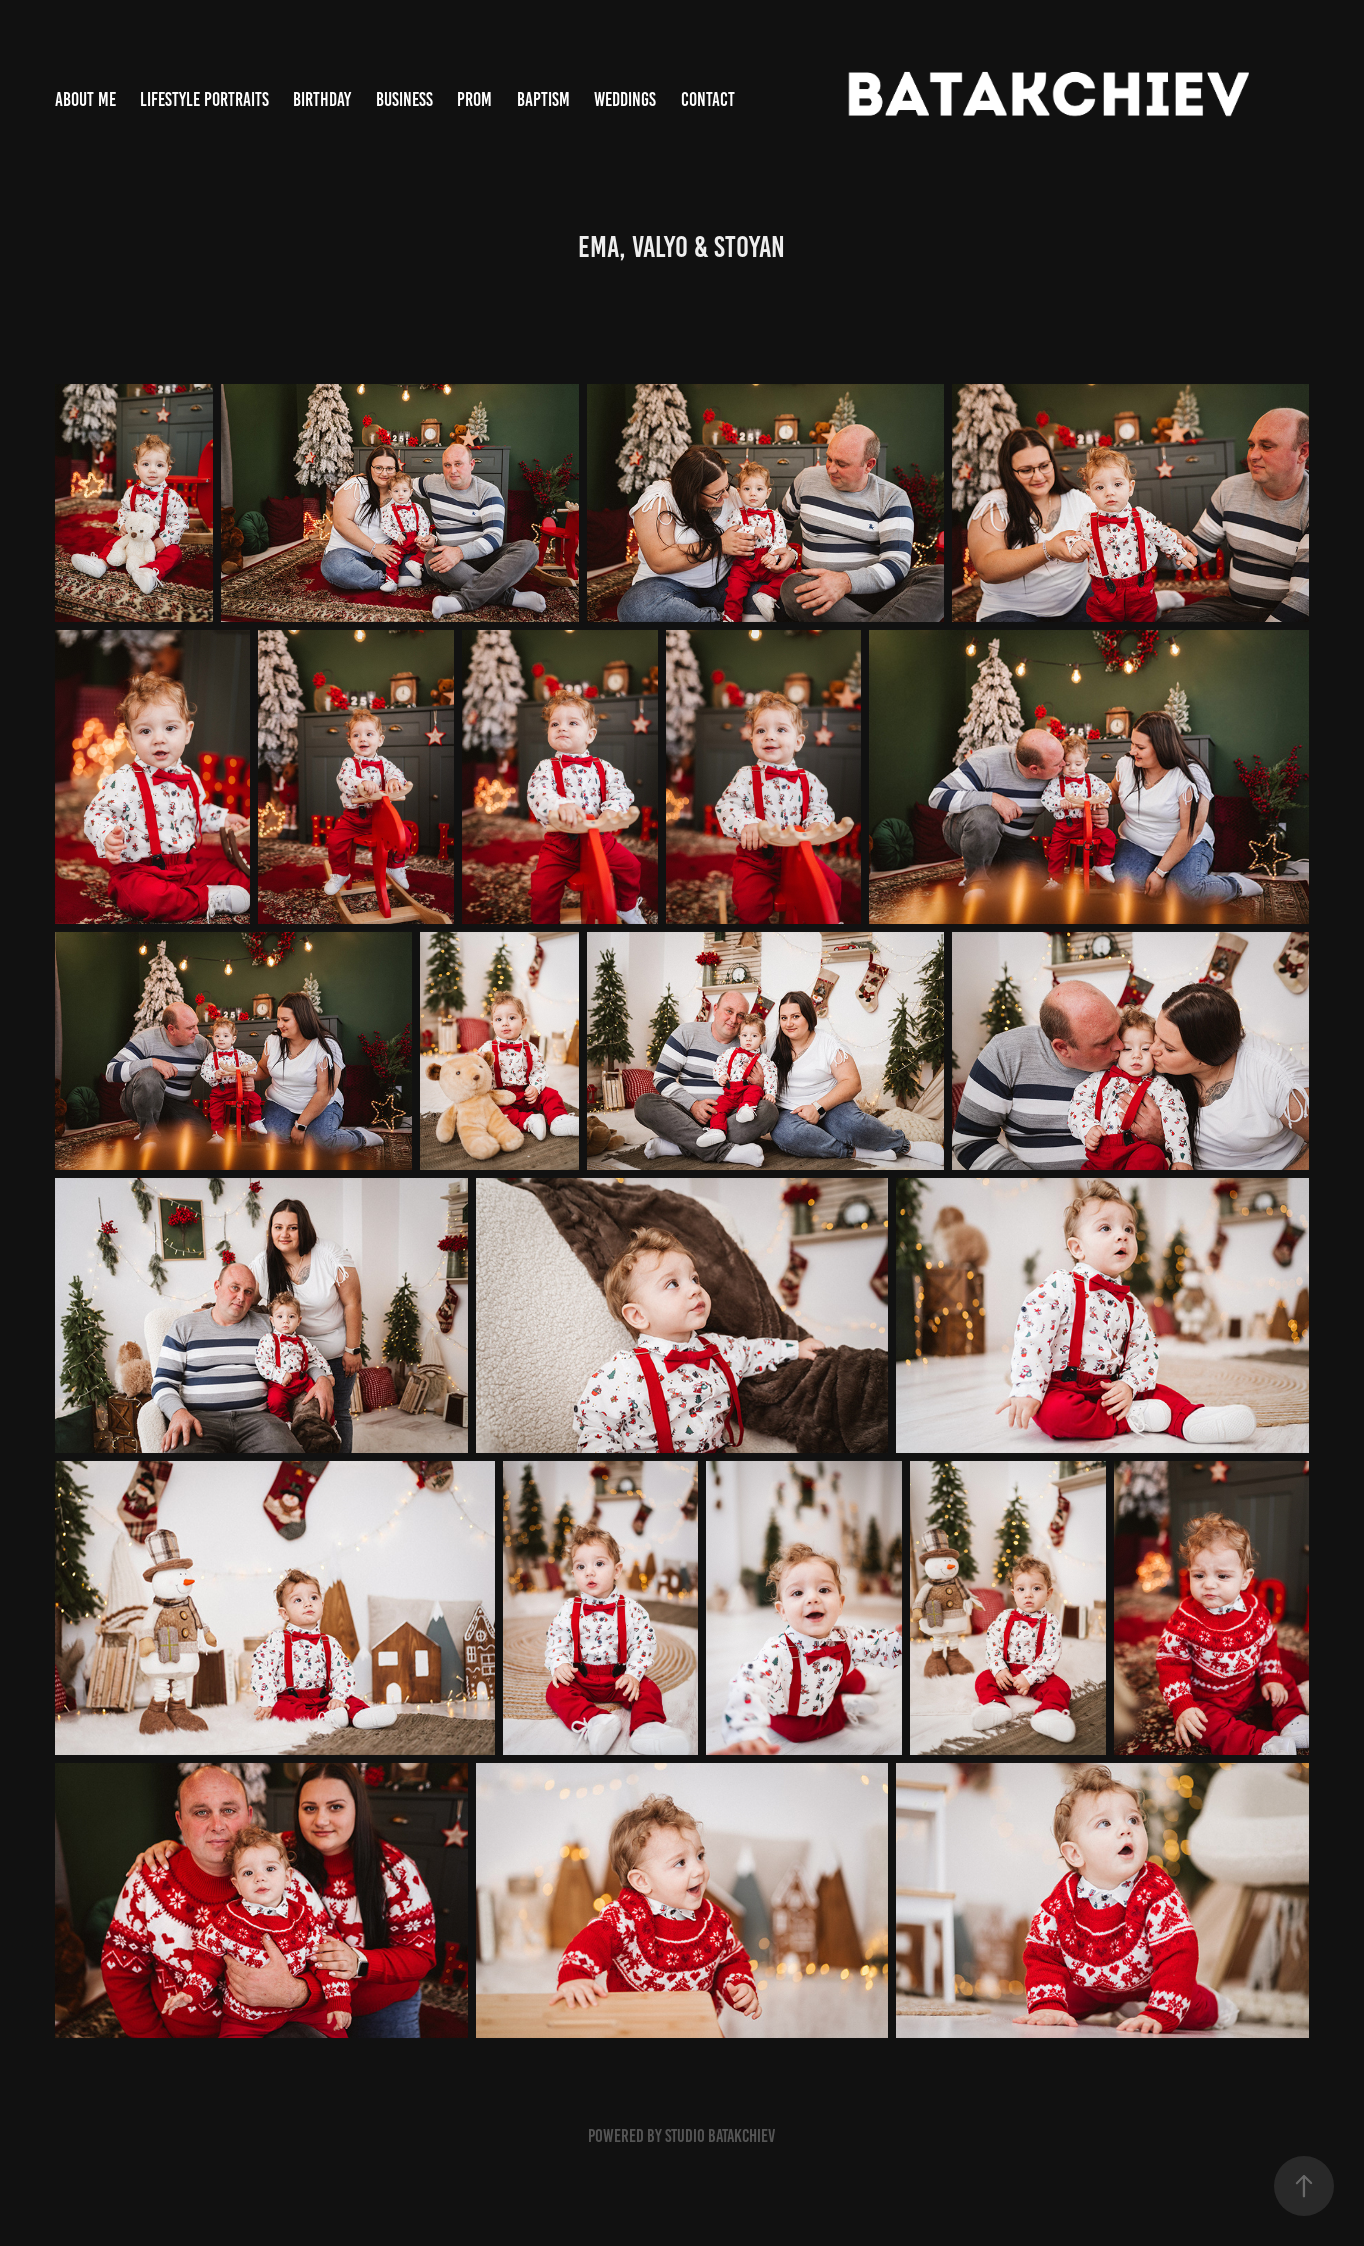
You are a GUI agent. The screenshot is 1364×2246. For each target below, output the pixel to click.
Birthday (322, 99)
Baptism (543, 99)
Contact (708, 99)
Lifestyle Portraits (204, 99)
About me (85, 99)
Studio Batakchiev (720, 2136)
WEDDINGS (625, 99)
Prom (474, 99)
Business (404, 99)
